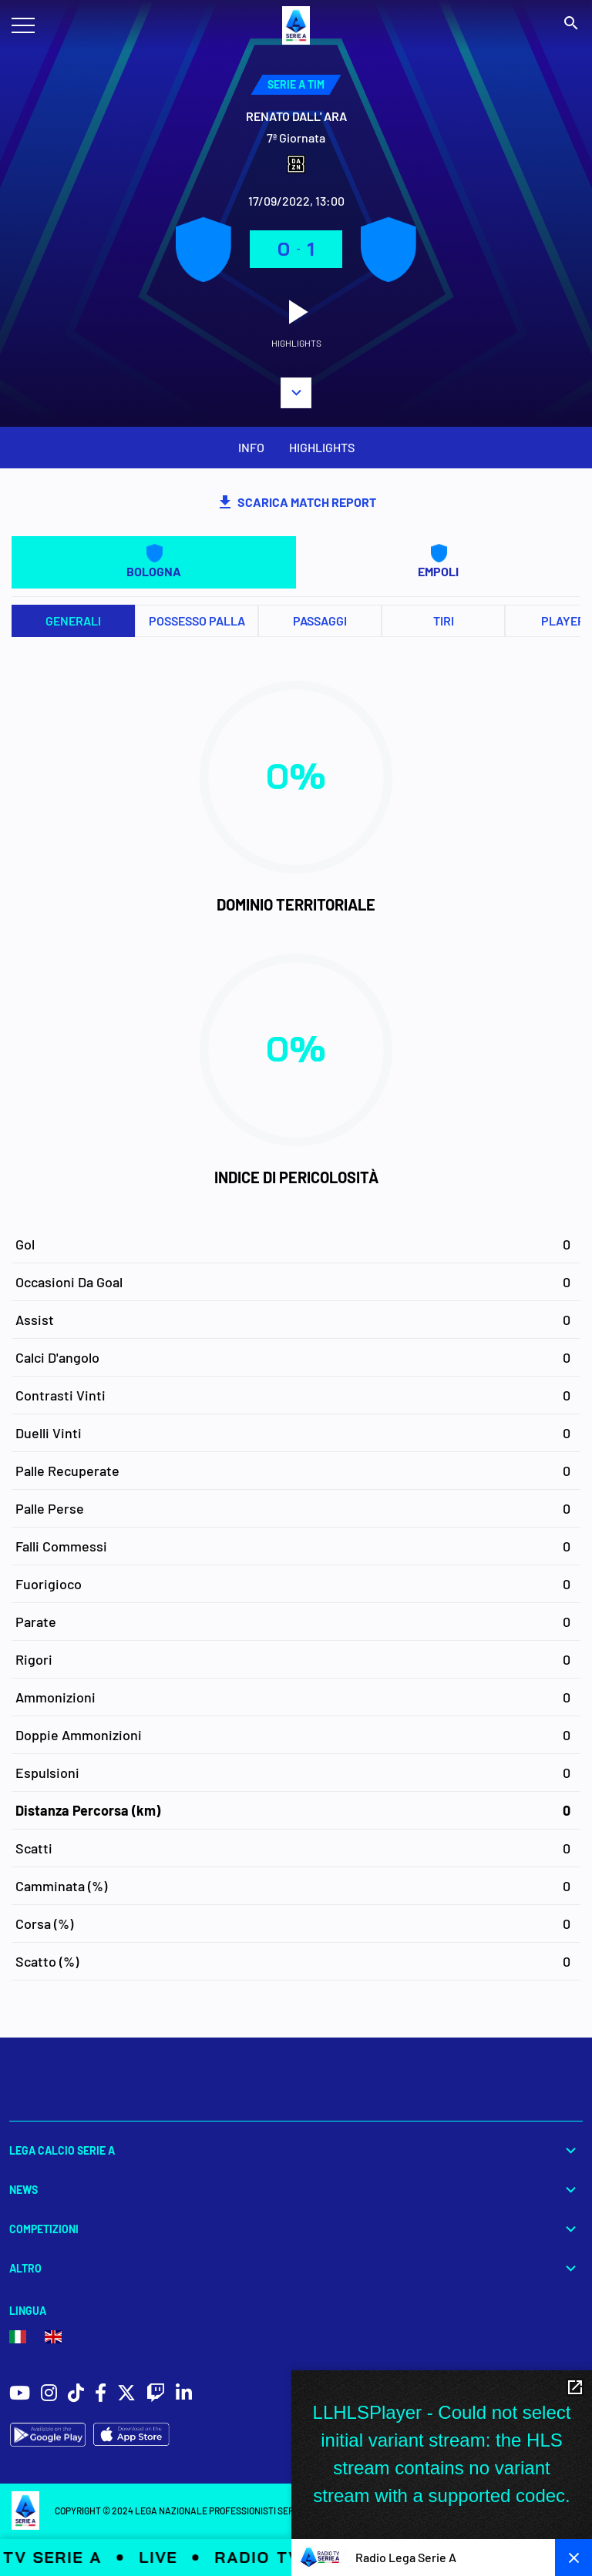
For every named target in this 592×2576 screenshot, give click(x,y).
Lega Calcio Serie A (296, 2150)
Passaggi (320, 620)
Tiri (443, 620)
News (296, 2189)
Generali (73, 620)
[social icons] (19, 2394)
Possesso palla (197, 620)
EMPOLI (438, 561)
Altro (296, 2268)
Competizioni (296, 2229)
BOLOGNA (153, 561)
